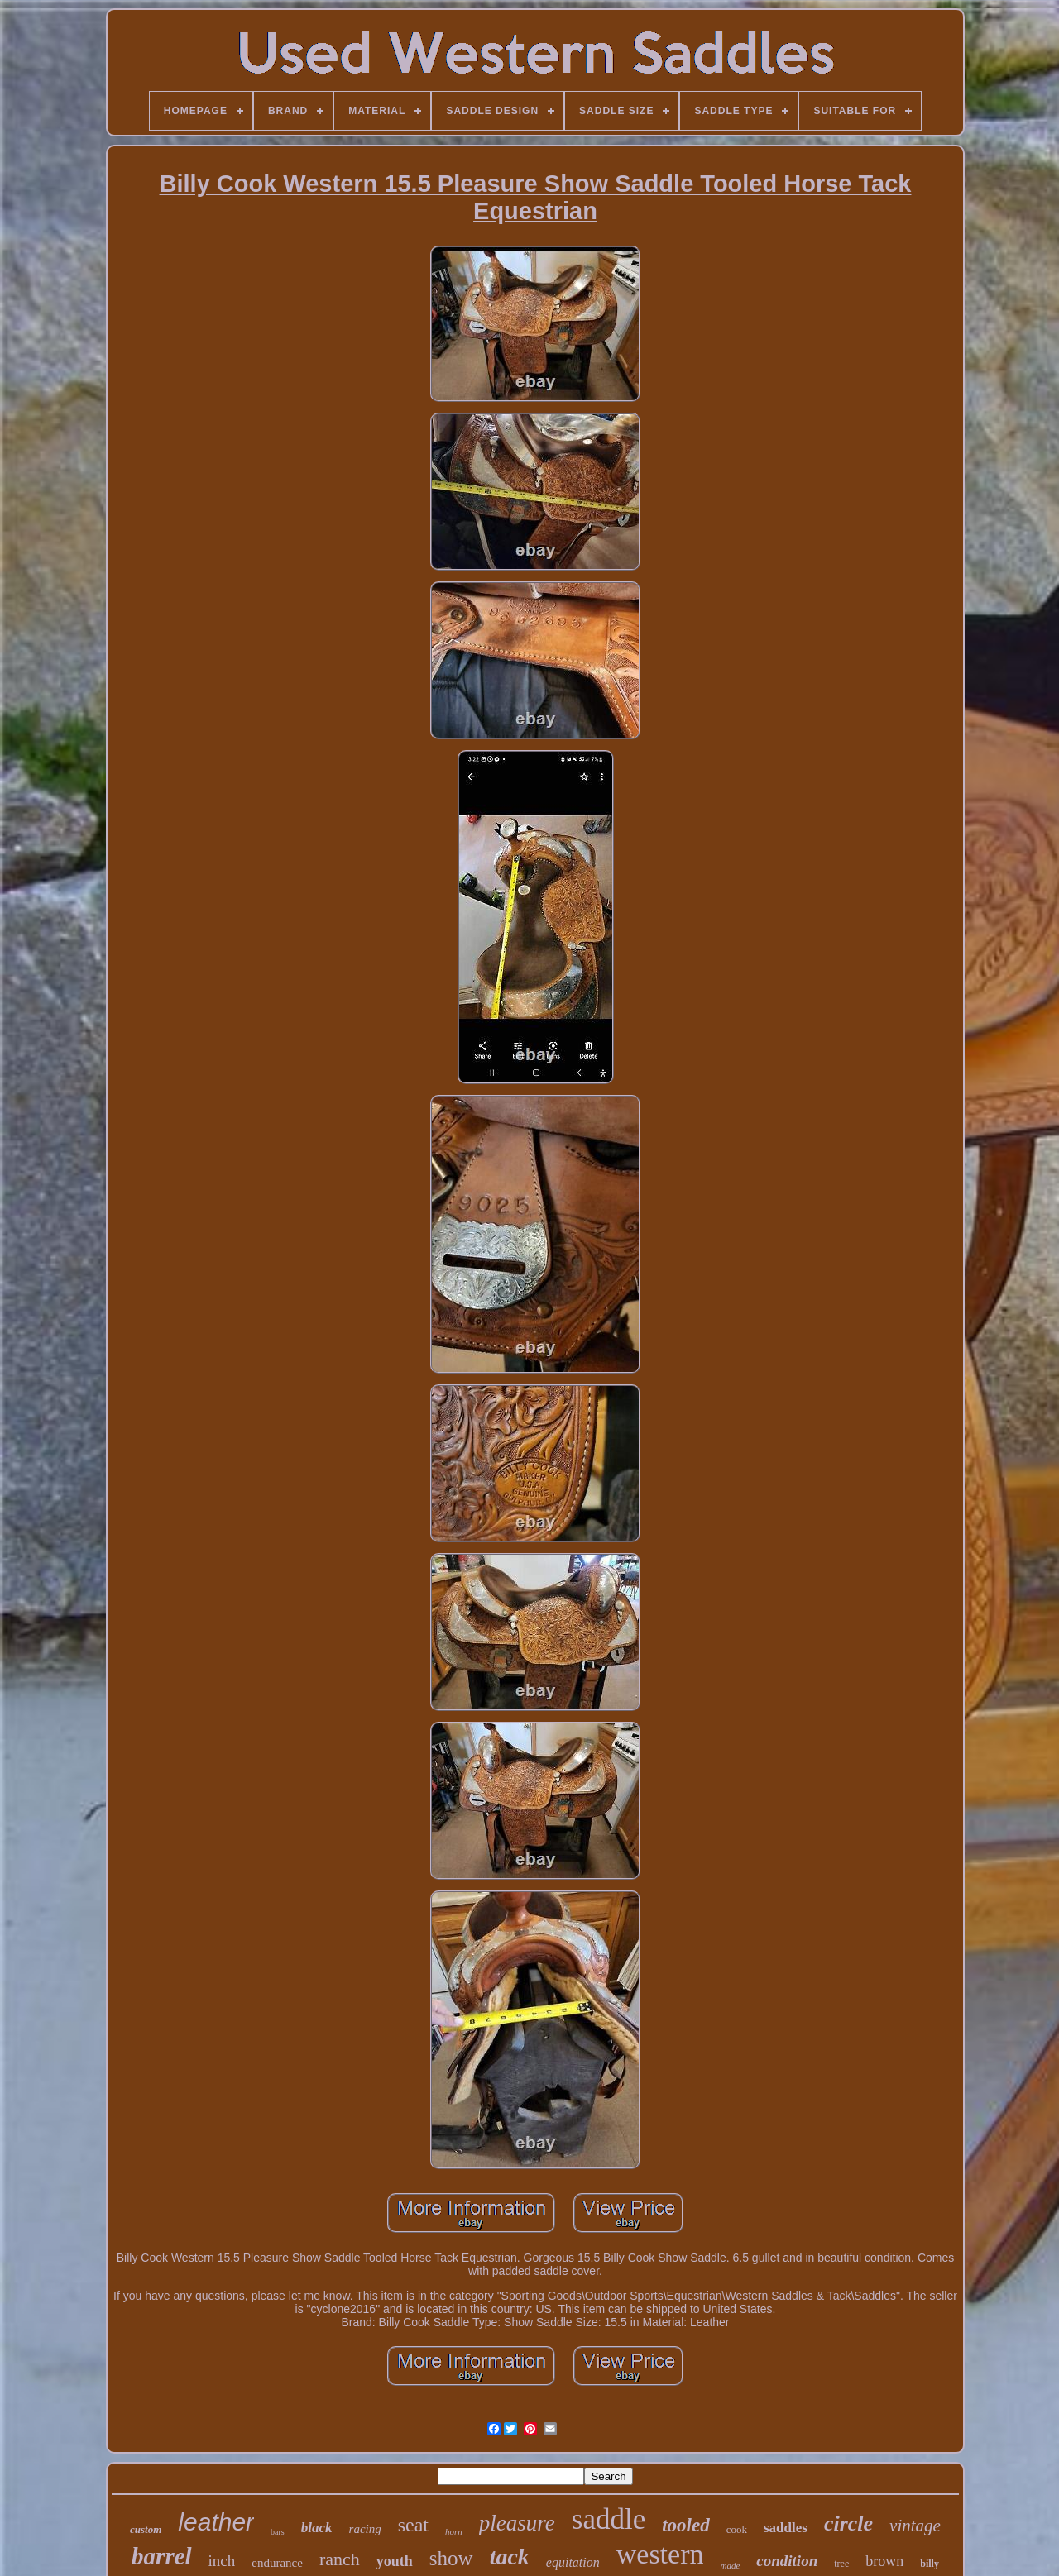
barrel (162, 2556)
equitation (573, 2562)
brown (884, 2561)
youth (394, 2561)
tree (841, 2563)
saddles (785, 2527)
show (451, 2558)
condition (786, 2560)
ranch (339, 2559)
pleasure (517, 2523)
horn (453, 2531)
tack (510, 2556)
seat (413, 2524)
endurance (277, 2562)
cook (736, 2529)
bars (278, 2531)
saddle (608, 2519)
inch (222, 2560)
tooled (686, 2525)
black (317, 2527)
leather (216, 2521)
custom (145, 2529)
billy (929, 2563)
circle (848, 2523)
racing (365, 2528)
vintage (915, 2525)
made (730, 2565)
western (660, 2554)
